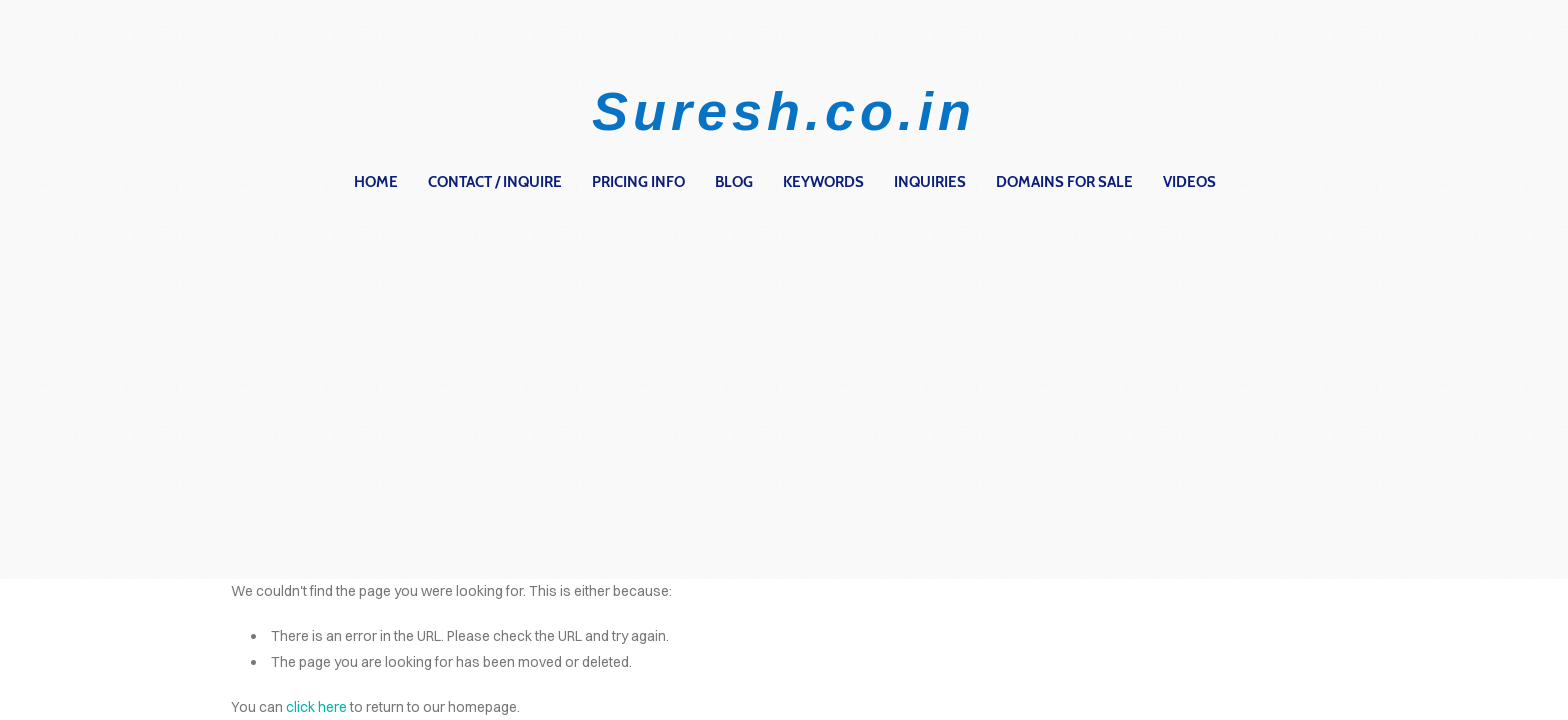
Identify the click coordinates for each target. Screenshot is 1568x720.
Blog (734, 182)
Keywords (823, 182)
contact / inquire (495, 182)
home (376, 182)
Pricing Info (638, 182)
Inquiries (930, 182)
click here (316, 707)
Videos (1189, 182)
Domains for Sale (1064, 182)
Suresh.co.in (784, 111)
